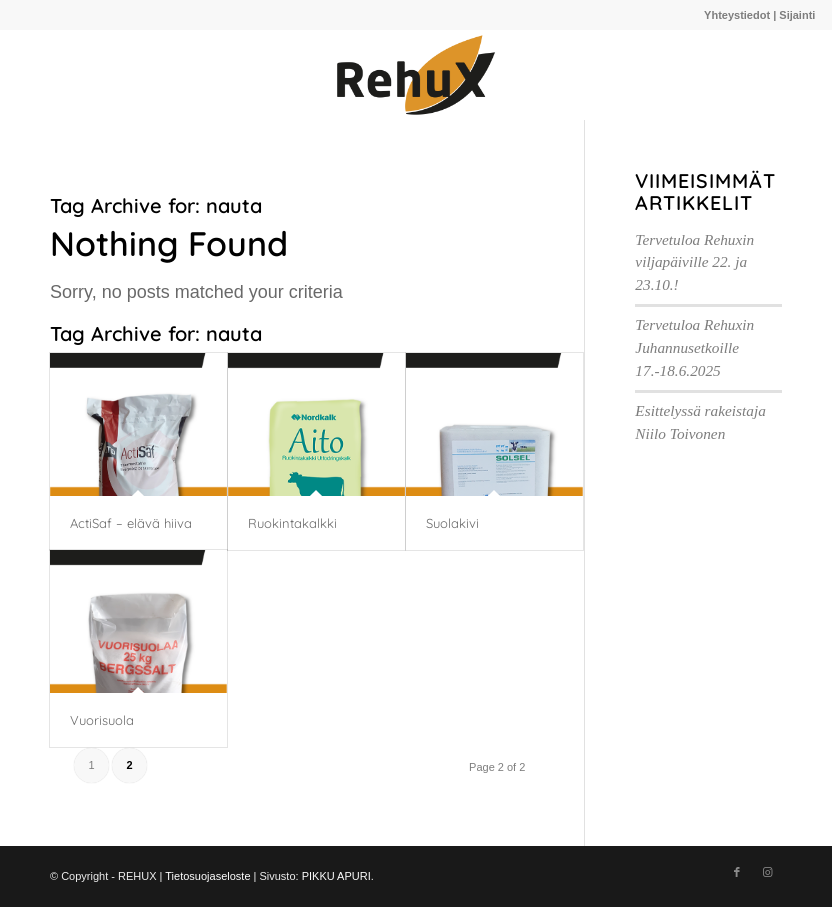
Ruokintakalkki (292, 523)
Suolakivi (452, 523)
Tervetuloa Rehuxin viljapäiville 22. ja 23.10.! (694, 262)
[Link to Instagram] (767, 872)
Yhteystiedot (737, 15)
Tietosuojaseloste (207, 876)
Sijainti (797, 15)
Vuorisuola (102, 720)
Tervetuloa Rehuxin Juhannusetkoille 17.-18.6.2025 (694, 347)
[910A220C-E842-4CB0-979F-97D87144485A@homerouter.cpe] (416, 75)
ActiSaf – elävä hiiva (131, 523)
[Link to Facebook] (737, 872)
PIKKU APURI (336, 876)
